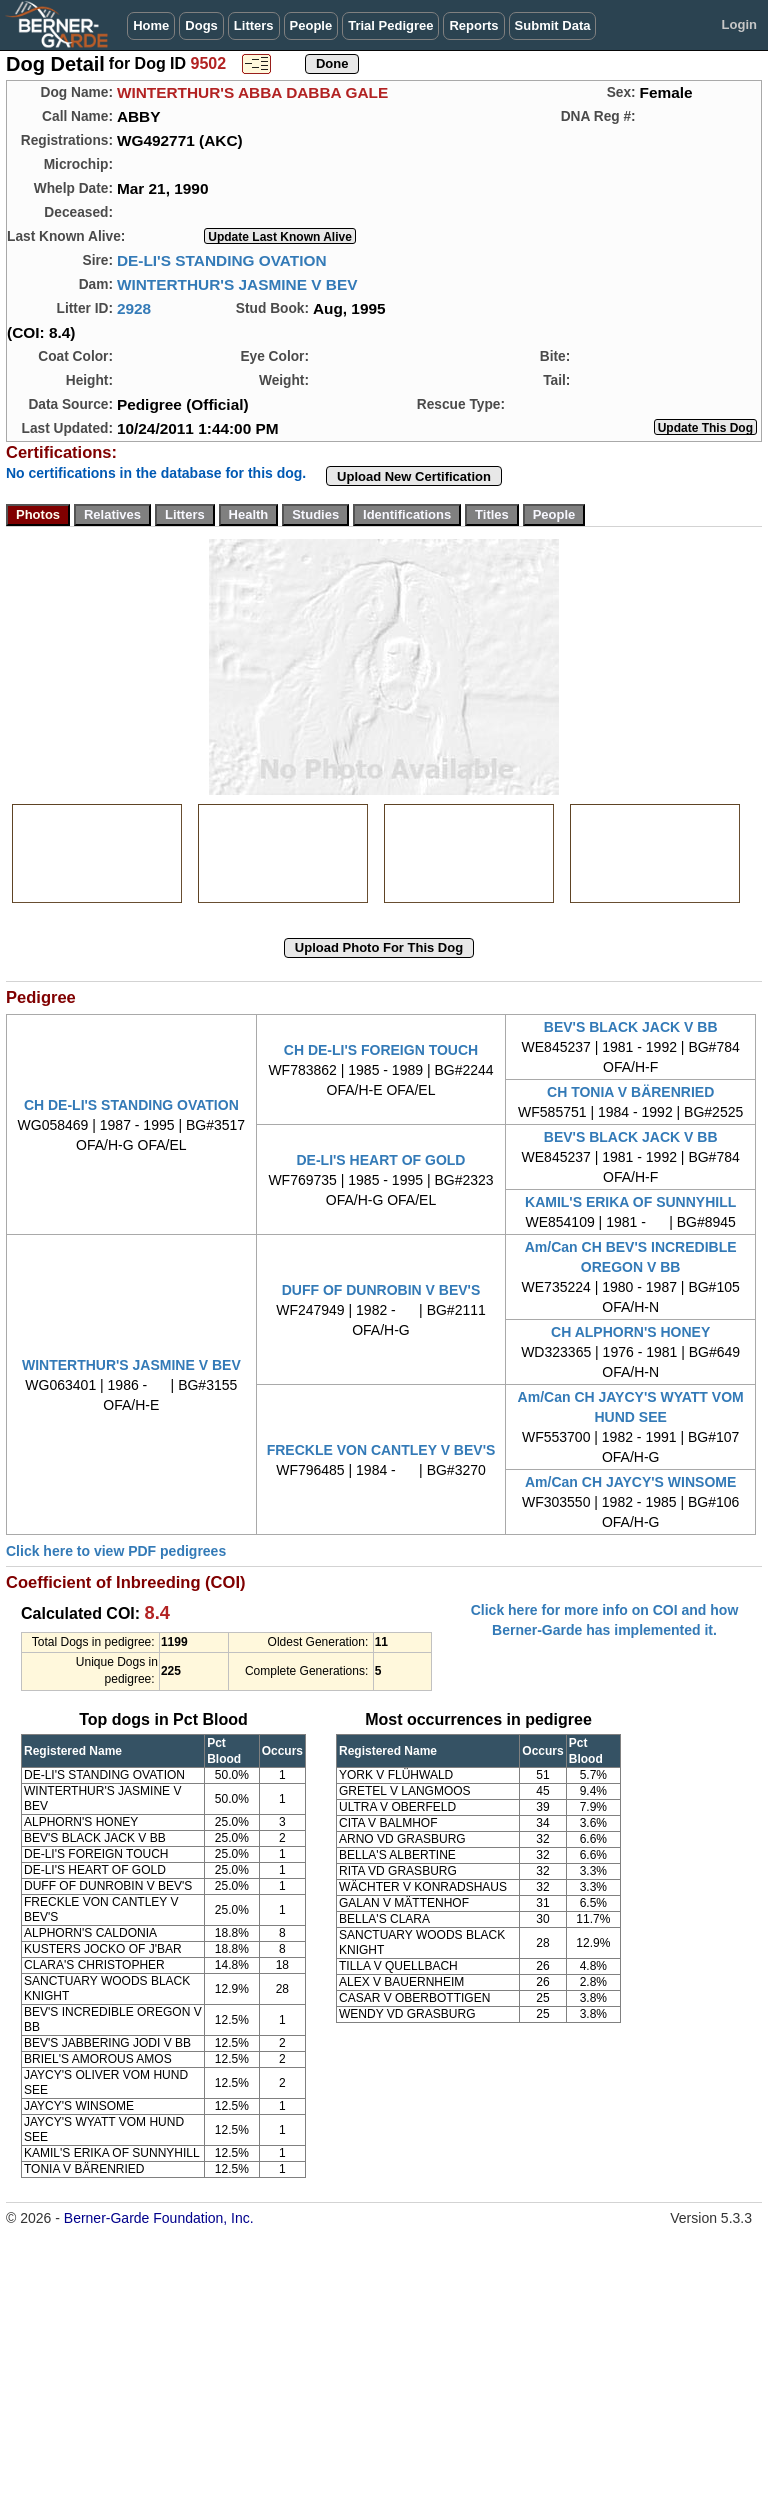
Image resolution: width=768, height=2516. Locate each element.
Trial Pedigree (390, 25)
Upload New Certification (414, 476)
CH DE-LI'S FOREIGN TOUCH (381, 1050)
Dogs (201, 25)
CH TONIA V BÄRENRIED (630, 1092)
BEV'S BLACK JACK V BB (631, 1027)
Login (739, 24)
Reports (473, 25)
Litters (254, 25)
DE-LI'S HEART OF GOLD (380, 1160)
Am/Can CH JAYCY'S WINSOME (630, 1482)
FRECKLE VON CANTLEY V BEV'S (381, 1450)
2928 (134, 308)
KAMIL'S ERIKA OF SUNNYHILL (630, 1202)
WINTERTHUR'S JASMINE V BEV (237, 284)
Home (151, 25)
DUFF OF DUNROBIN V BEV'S (381, 1290)
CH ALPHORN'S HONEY (630, 1332)
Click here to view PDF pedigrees (116, 1551)
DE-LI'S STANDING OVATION (222, 260)
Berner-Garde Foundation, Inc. (159, 2218)
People (311, 25)
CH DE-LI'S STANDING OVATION (131, 1105)
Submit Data (553, 25)
